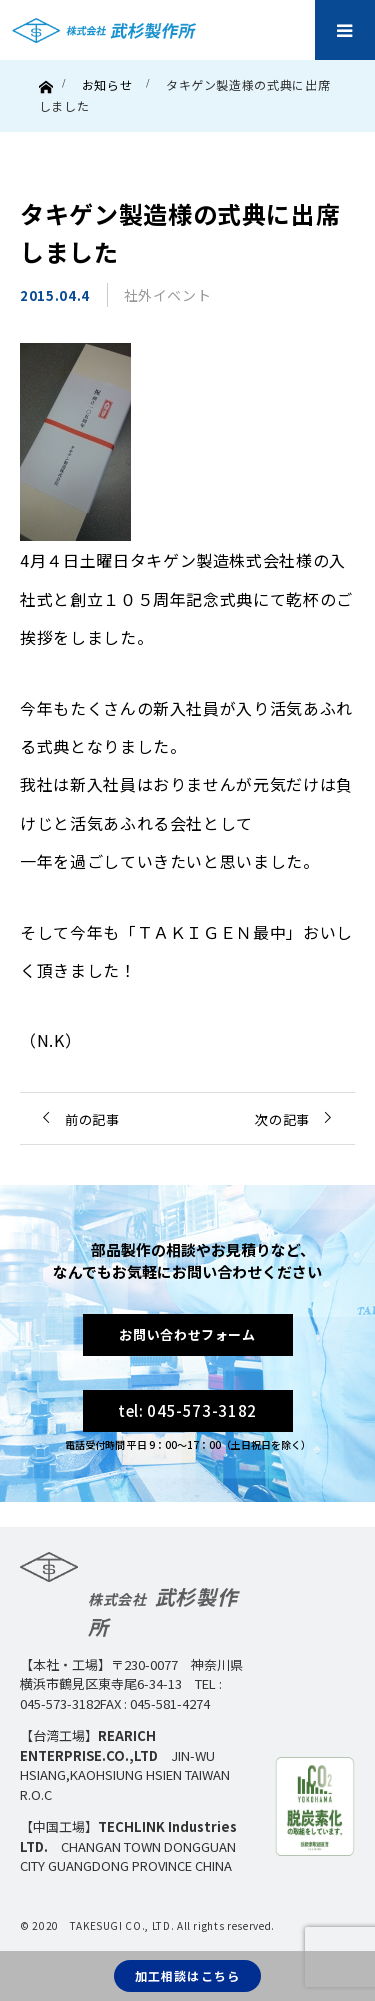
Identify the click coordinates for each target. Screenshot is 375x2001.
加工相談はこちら (188, 1975)
